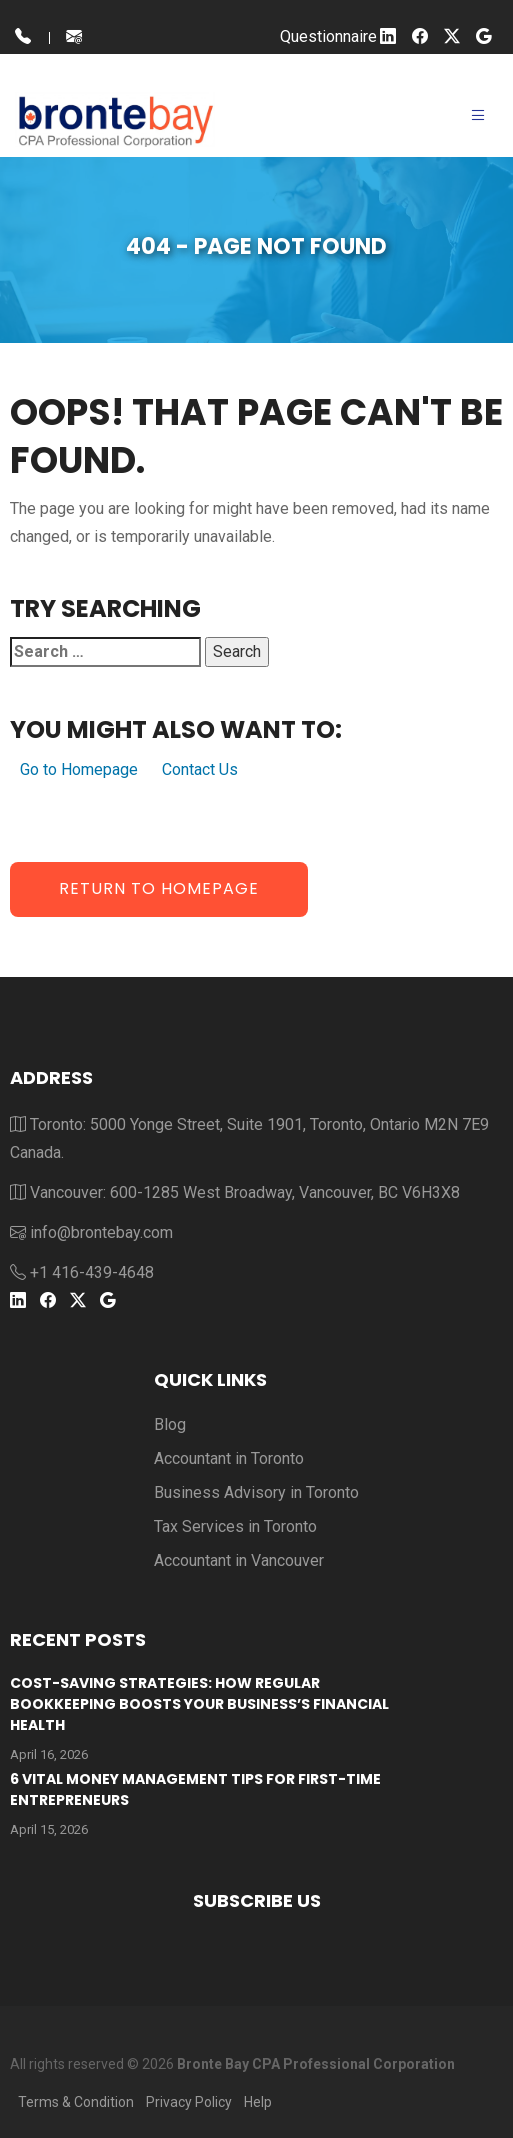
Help (258, 2102)
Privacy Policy (189, 2102)
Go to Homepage (79, 769)
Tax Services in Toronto (235, 1526)
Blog (170, 1424)
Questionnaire (328, 36)
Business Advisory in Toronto (256, 1492)
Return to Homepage (159, 888)
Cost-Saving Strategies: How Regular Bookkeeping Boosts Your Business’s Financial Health (199, 1704)
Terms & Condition (76, 2102)
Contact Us (200, 769)
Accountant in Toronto (229, 1458)
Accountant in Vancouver (239, 1560)
